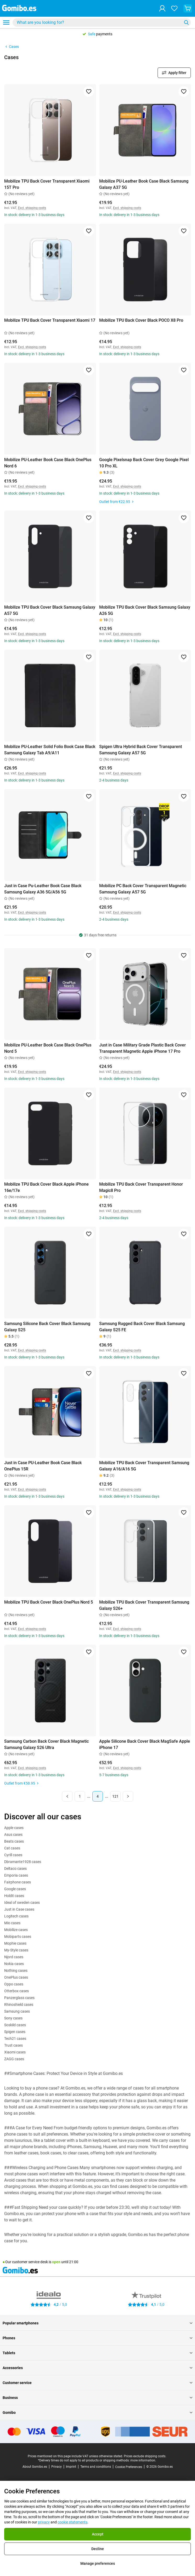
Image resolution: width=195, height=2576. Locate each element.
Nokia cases (14, 1964)
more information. (143, 2460)
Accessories (97, 2368)
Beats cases (14, 1841)
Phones (97, 2338)
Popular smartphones (97, 2323)
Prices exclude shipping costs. (145, 2456)
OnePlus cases (16, 1977)
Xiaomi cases (15, 2052)
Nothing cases (15, 1970)
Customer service (97, 2383)
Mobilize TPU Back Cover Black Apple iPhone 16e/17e (46, 1187)
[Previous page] (67, 1796)
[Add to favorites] (88, 91)
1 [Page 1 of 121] (80, 1796)
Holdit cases (14, 1896)
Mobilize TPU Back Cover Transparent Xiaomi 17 (49, 320)
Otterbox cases (16, 1991)
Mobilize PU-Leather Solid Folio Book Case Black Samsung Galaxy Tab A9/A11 (49, 749)
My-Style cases (16, 1950)
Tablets (97, 2353)
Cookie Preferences (128, 2467)
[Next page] (128, 1796)
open (56, 2262)
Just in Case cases (19, 1909)
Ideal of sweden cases (22, 1902)
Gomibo (97, 2412)
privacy (44, 2522)
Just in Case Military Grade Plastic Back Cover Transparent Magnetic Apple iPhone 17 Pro (142, 1048)
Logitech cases (16, 1916)
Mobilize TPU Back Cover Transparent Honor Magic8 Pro (141, 1187)
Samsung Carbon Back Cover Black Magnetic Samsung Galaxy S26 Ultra (46, 1744)
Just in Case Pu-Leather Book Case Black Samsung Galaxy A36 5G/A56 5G (42, 888)
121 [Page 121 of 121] (115, 1796)
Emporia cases (16, 1875)
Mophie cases (15, 1943)
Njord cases (13, 1957)
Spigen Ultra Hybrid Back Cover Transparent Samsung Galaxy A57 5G (140, 749)
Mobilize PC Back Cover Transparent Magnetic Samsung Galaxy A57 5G (142, 888)
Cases (11, 46)
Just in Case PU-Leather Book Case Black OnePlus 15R (43, 1465)
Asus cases (13, 1834)
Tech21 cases (15, 2038)
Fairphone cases (17, 1882)
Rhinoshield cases (18, 2004)
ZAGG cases (14, 2059)
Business (97, 2398)
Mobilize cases (16, 1930)
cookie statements (72, 2522)
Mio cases (12, 1923)
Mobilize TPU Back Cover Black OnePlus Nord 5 (48, 1602)
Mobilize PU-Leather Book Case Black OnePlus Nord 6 (47, 462)
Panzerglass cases (19, 1998)
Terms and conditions (95, 2467)
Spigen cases (14, 2032)
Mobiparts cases (17, 1936)
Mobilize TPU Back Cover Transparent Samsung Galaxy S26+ (144, 1605)
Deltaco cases (15, 1868)
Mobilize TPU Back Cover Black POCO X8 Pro (141, 320)
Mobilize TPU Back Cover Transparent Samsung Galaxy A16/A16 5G (144, 1465)
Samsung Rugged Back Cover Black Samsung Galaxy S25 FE (142, 1326)
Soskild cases (15, 2025)
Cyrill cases (13, 1855)
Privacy (56, 2467)
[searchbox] (98, 22)
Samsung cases (17, 2011)
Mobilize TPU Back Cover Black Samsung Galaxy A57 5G (49, 610)
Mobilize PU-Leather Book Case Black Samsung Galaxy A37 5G (143, 184)
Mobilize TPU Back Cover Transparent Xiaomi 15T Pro (47, 184)
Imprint (71, 2467)
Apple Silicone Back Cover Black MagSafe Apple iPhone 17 (144, 1744)
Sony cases (13, 2018)
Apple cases (14, 1828)
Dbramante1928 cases (22, 1862)
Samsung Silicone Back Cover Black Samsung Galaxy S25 (47, 1326)
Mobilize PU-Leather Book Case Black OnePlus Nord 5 (47, 1048)
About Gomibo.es (35, 2467)
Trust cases (13, 2045)
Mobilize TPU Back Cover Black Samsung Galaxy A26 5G (144, 610)
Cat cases (12, 1848)
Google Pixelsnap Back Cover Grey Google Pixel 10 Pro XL (144, 462)
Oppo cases (13, 1984)
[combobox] (102, 22)
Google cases (15, 1889)
